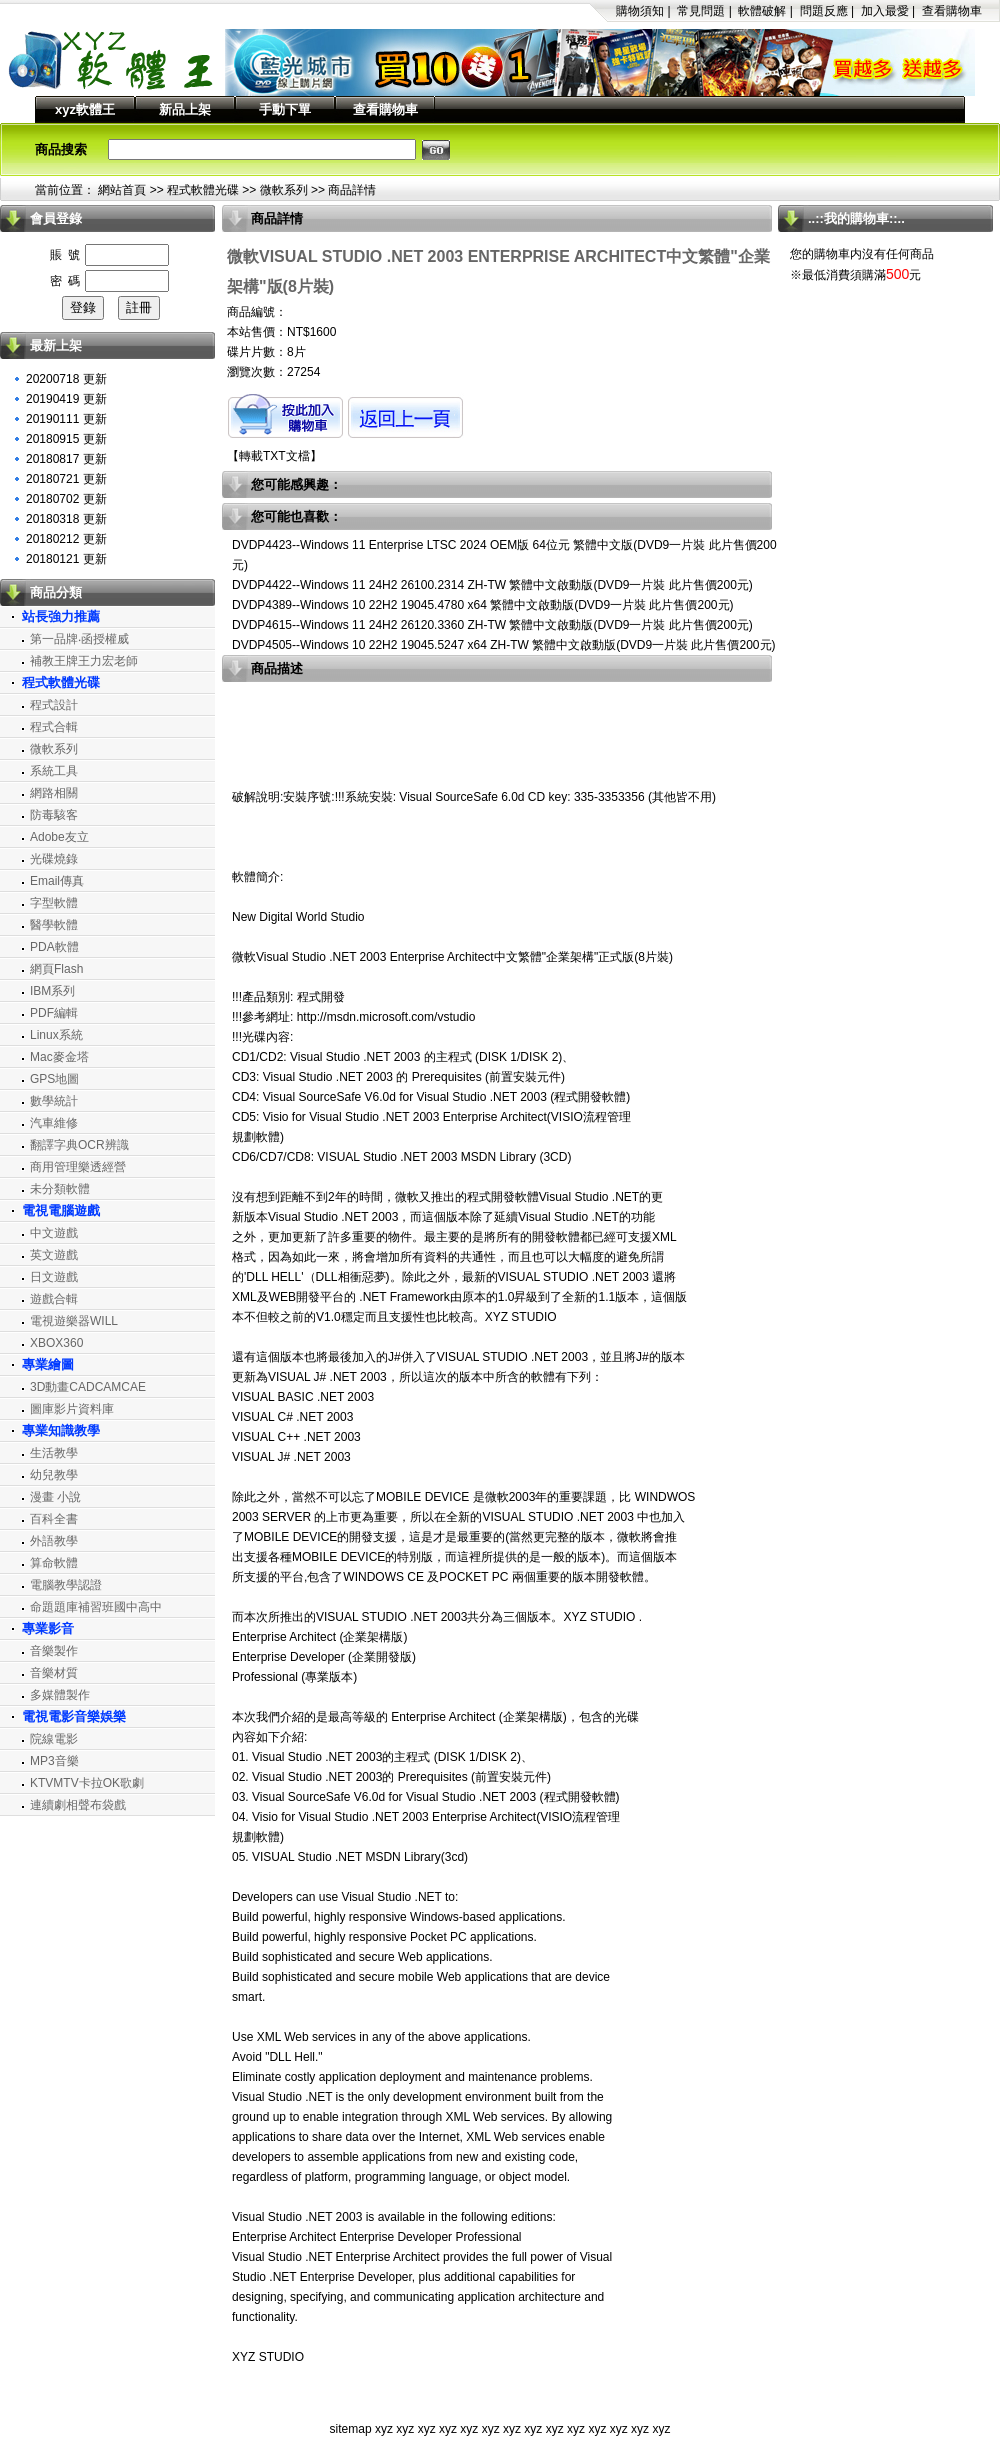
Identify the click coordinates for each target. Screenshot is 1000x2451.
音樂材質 (54, 1673)
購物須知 (640, 11)
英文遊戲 (54, 1255)
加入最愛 (885, 11)
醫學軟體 (54, 925)
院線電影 (54, 1739)
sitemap (351, 2429)
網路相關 (54, 793)
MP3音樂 (54, 1761)
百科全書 (54, 1519)
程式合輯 (54, 727)
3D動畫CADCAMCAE (88, 1387)
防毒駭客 (54, 815)
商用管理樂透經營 (78, 1167)
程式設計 (54, 705)
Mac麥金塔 (59, 1057)
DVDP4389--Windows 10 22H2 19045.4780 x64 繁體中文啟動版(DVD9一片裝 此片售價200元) (483, 605)
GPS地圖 (54, 1079)
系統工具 (54, 771)
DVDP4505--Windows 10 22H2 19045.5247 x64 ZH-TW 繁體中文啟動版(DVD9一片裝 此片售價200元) (504, 645)
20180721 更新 (66, 479)
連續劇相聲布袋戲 (78, 1805)
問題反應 (824, 11)
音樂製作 (54, 1651)
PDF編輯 (54, 1013)
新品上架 (185, 109)
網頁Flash (56, 969)
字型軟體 (54, 903)
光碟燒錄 (54, 859)
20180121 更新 (66, 559)
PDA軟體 (54, 947)
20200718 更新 (66, 379)
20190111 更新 (66, 419)
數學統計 (54, 1101)
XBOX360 (56, 1343)
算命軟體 (54, 1563)
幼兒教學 (54, 1475)
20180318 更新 (66, 519)
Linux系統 (56, 1035)
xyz (384, 2429)
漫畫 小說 (55, 1497)
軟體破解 (762, 11)
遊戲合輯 (54, 1299)
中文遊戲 (54, 1233)
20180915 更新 (66, 439)
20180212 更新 (66, 539)
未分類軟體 (60, 1189)
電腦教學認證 (66, 1585)
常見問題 (701, 11)
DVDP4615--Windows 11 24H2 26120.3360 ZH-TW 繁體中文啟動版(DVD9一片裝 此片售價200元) (492, 625)
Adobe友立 (59, 837)
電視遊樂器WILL (74, 1321)
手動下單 (285, 109)
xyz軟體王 (85, 109)
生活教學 (54, 1453)
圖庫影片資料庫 (72, 1409)
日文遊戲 (54, 1277)
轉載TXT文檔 (274, 456)
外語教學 (54, 1541)
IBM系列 (52, 991)
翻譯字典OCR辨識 (79, 1145)
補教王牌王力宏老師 (84, 661)
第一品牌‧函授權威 (79, 639)
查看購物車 (952, 11)
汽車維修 (54, 1123)
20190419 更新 (66, 399)
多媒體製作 (60, 1695)
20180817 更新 (66, 459)
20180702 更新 (66, 499)
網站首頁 (122, 190)
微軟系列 (284, 190)
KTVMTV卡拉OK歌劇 (87, 1783)
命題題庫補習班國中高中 (96, 1607)
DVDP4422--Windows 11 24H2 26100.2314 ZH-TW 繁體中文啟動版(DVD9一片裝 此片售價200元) (492, 585)
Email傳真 (57, 881)
